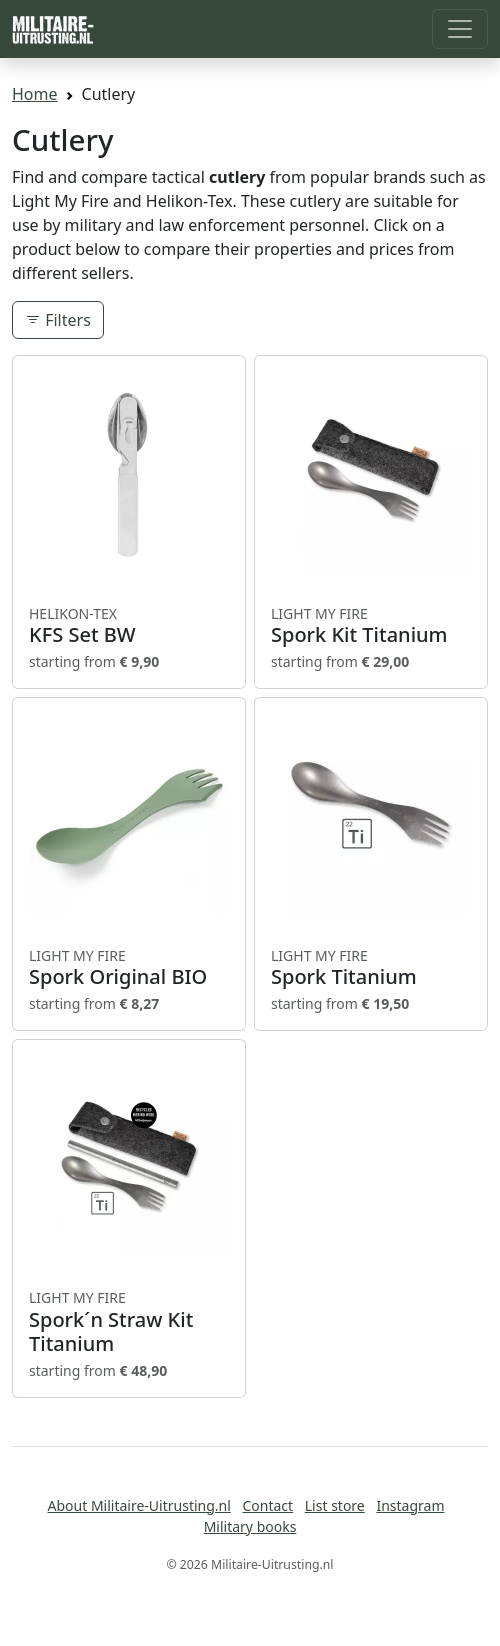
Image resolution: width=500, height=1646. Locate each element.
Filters (58, 320)
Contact (267, 1505)
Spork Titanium (371, 968)
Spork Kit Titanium (371, 626)
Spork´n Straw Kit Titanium (129, 1322)
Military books (250, 1526)
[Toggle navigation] (460, 29)
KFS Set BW (129, 626)
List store (335, 1505)
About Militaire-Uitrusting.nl (139, 1505)
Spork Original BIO (129, 968)
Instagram (410, 1505)
